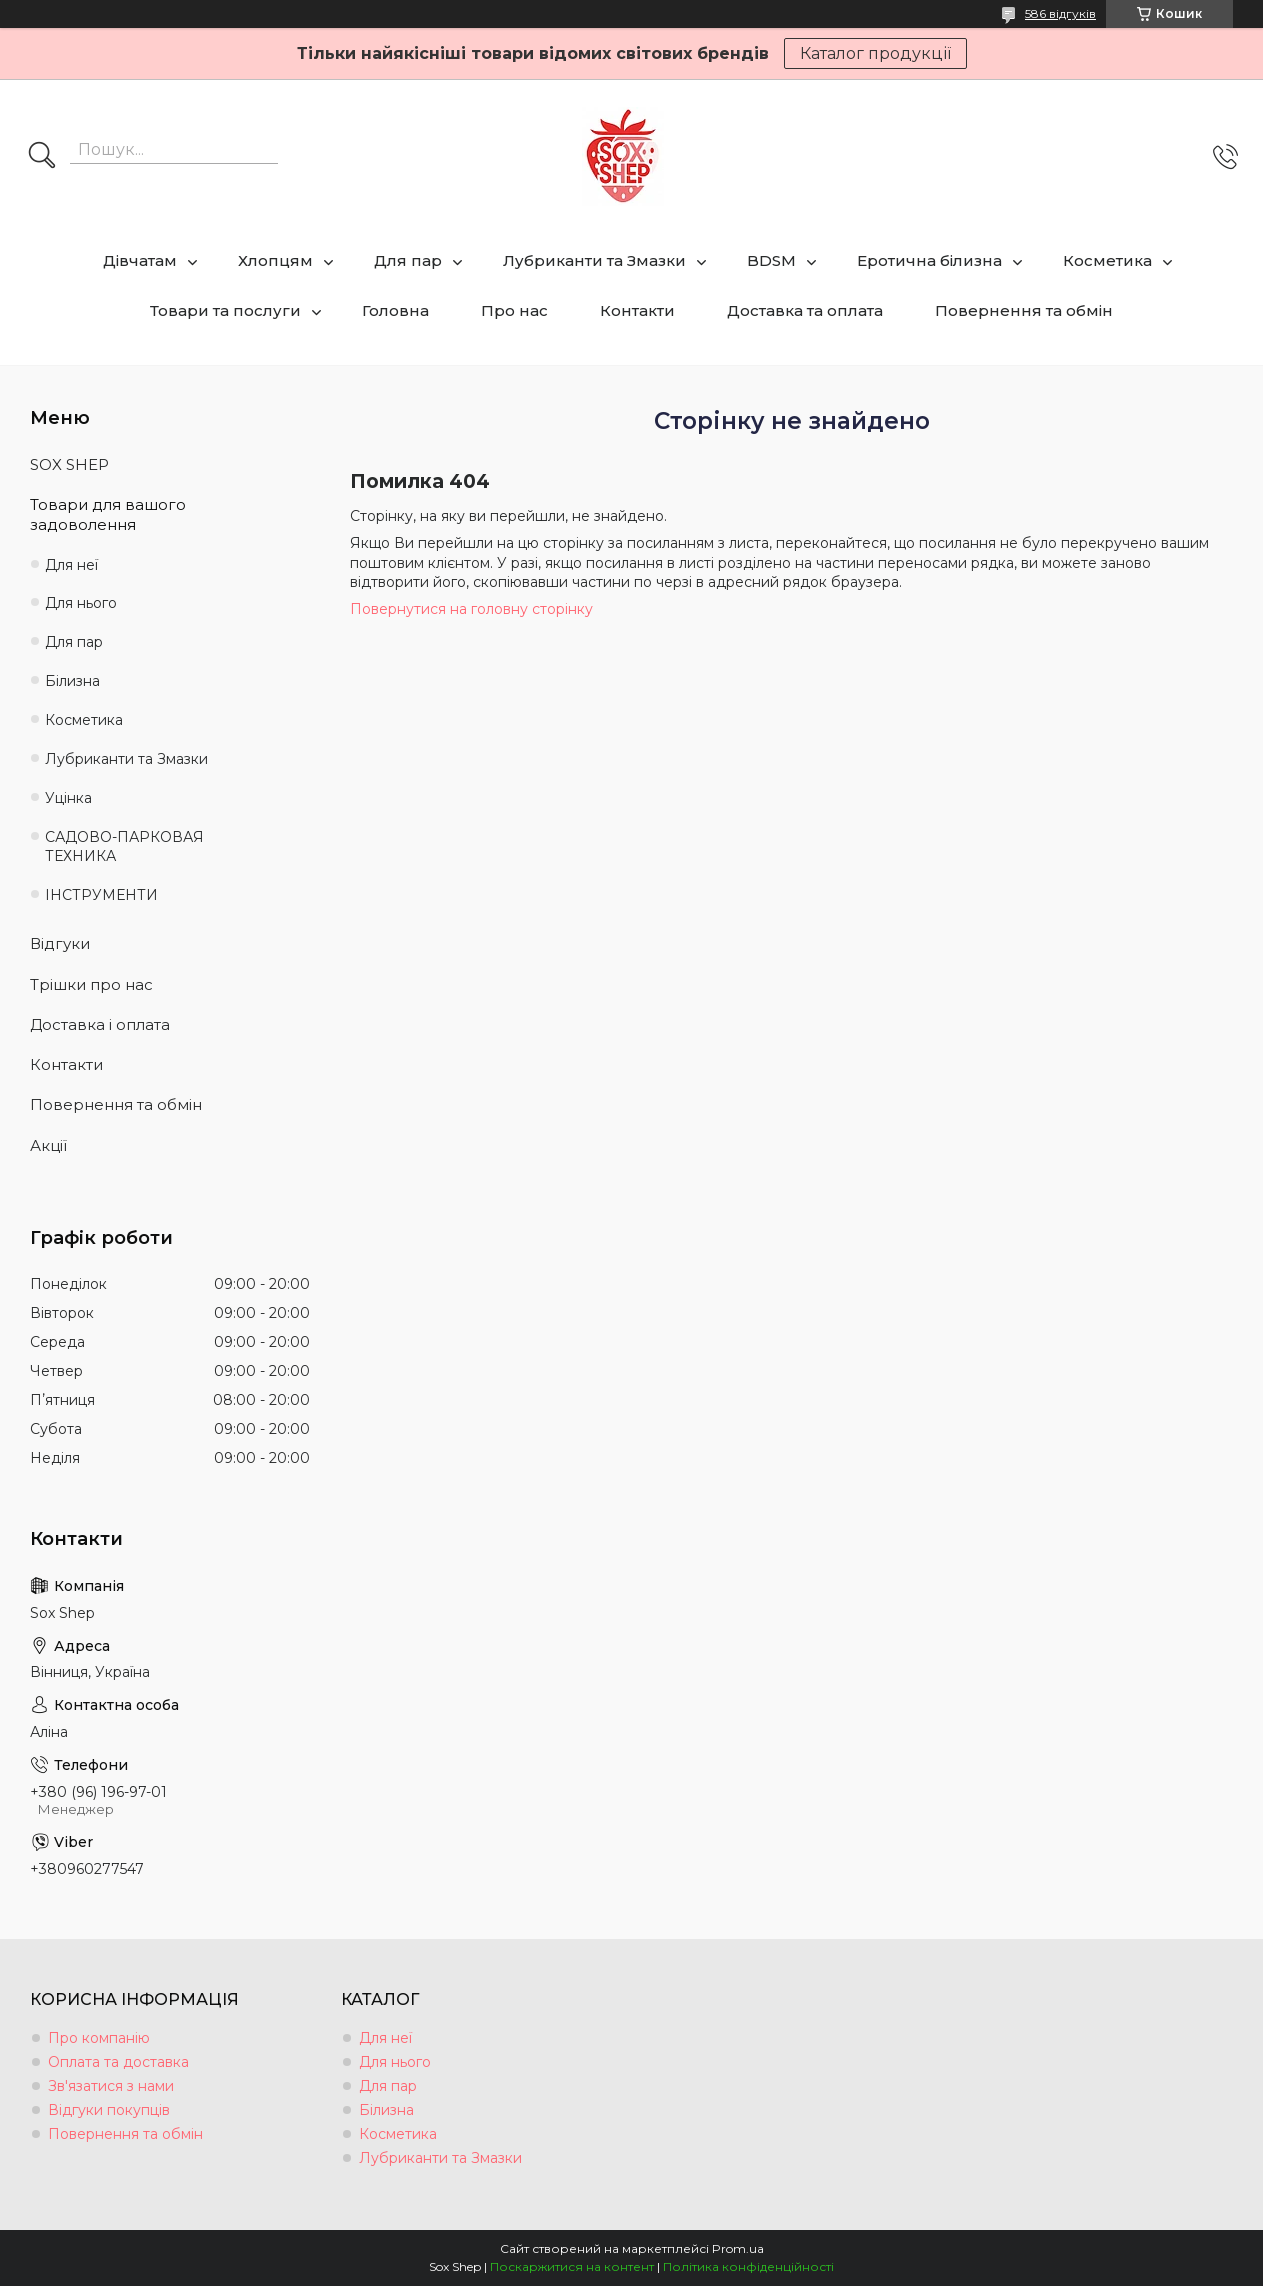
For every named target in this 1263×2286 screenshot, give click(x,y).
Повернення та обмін (1024, 310)
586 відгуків (1060, 13)
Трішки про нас (91, 984)
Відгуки (60, 943)
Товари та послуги (225, 310)
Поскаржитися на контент (572, 2266)
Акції (48, 1145)
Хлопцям (275, 260)
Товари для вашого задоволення (108, 514)
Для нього (81, 603)
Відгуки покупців (109, 2110)
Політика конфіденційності (748, 2266)
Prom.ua (738, 2248)
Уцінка (68, 798)
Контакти (637, 310)
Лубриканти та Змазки (594, 260)
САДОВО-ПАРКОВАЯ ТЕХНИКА (124, 846)
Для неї (71, 565)
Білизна (72, 681)
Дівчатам (140, 260)
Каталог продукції (875, 53)
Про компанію (99, 2038)
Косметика (1107, 260)
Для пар (408, 260)
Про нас (514, 310)
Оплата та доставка (118, 2062)
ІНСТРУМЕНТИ (101, 895)
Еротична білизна (929, 260)
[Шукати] (42, 157)
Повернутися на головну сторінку (471, 609)
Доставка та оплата (805, 310)
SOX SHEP (69, 464)
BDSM (771, 260)
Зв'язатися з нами (111, 2086)
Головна (395, 310)
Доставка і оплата (100, 1024)
